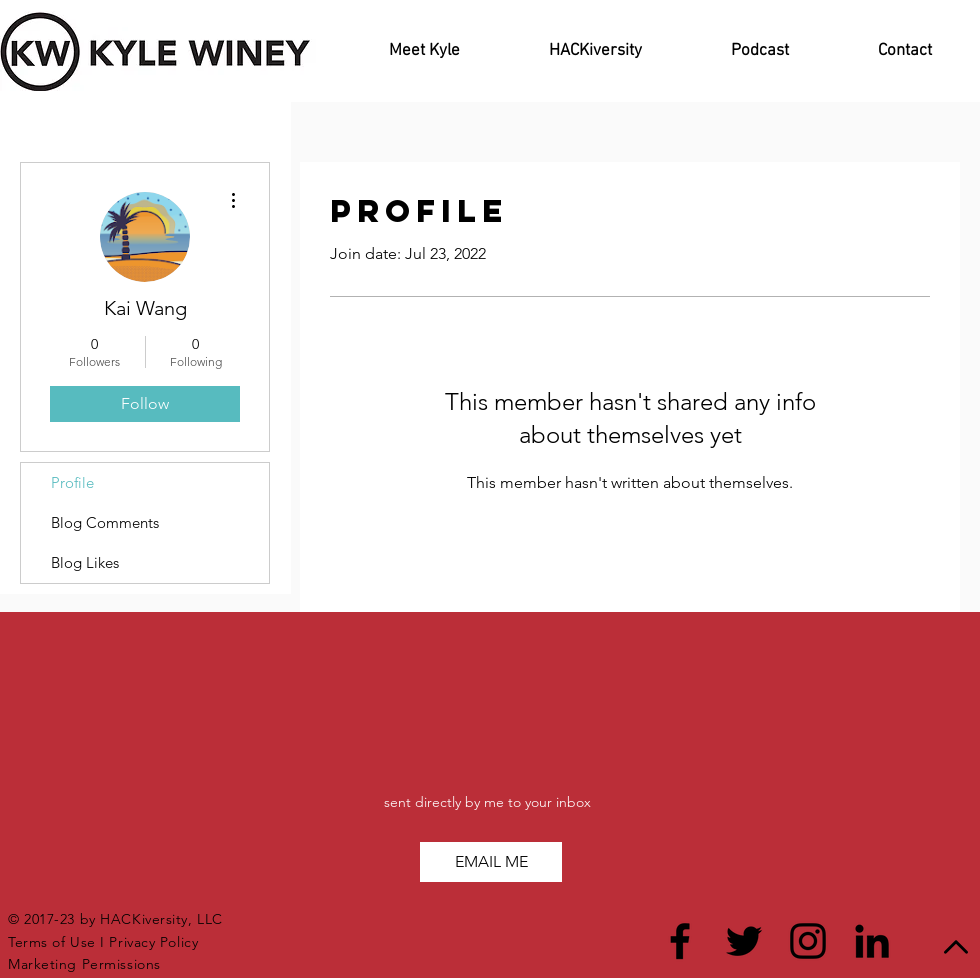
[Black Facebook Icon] (680, 941)
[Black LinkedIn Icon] (872, 941)
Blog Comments (105, 522)
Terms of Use (52, 942)
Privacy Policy (155, 942)
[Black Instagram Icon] (808, 941)
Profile (72, 482)
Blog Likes (85, 562)
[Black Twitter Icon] (744, 941)
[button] (491, 862)
